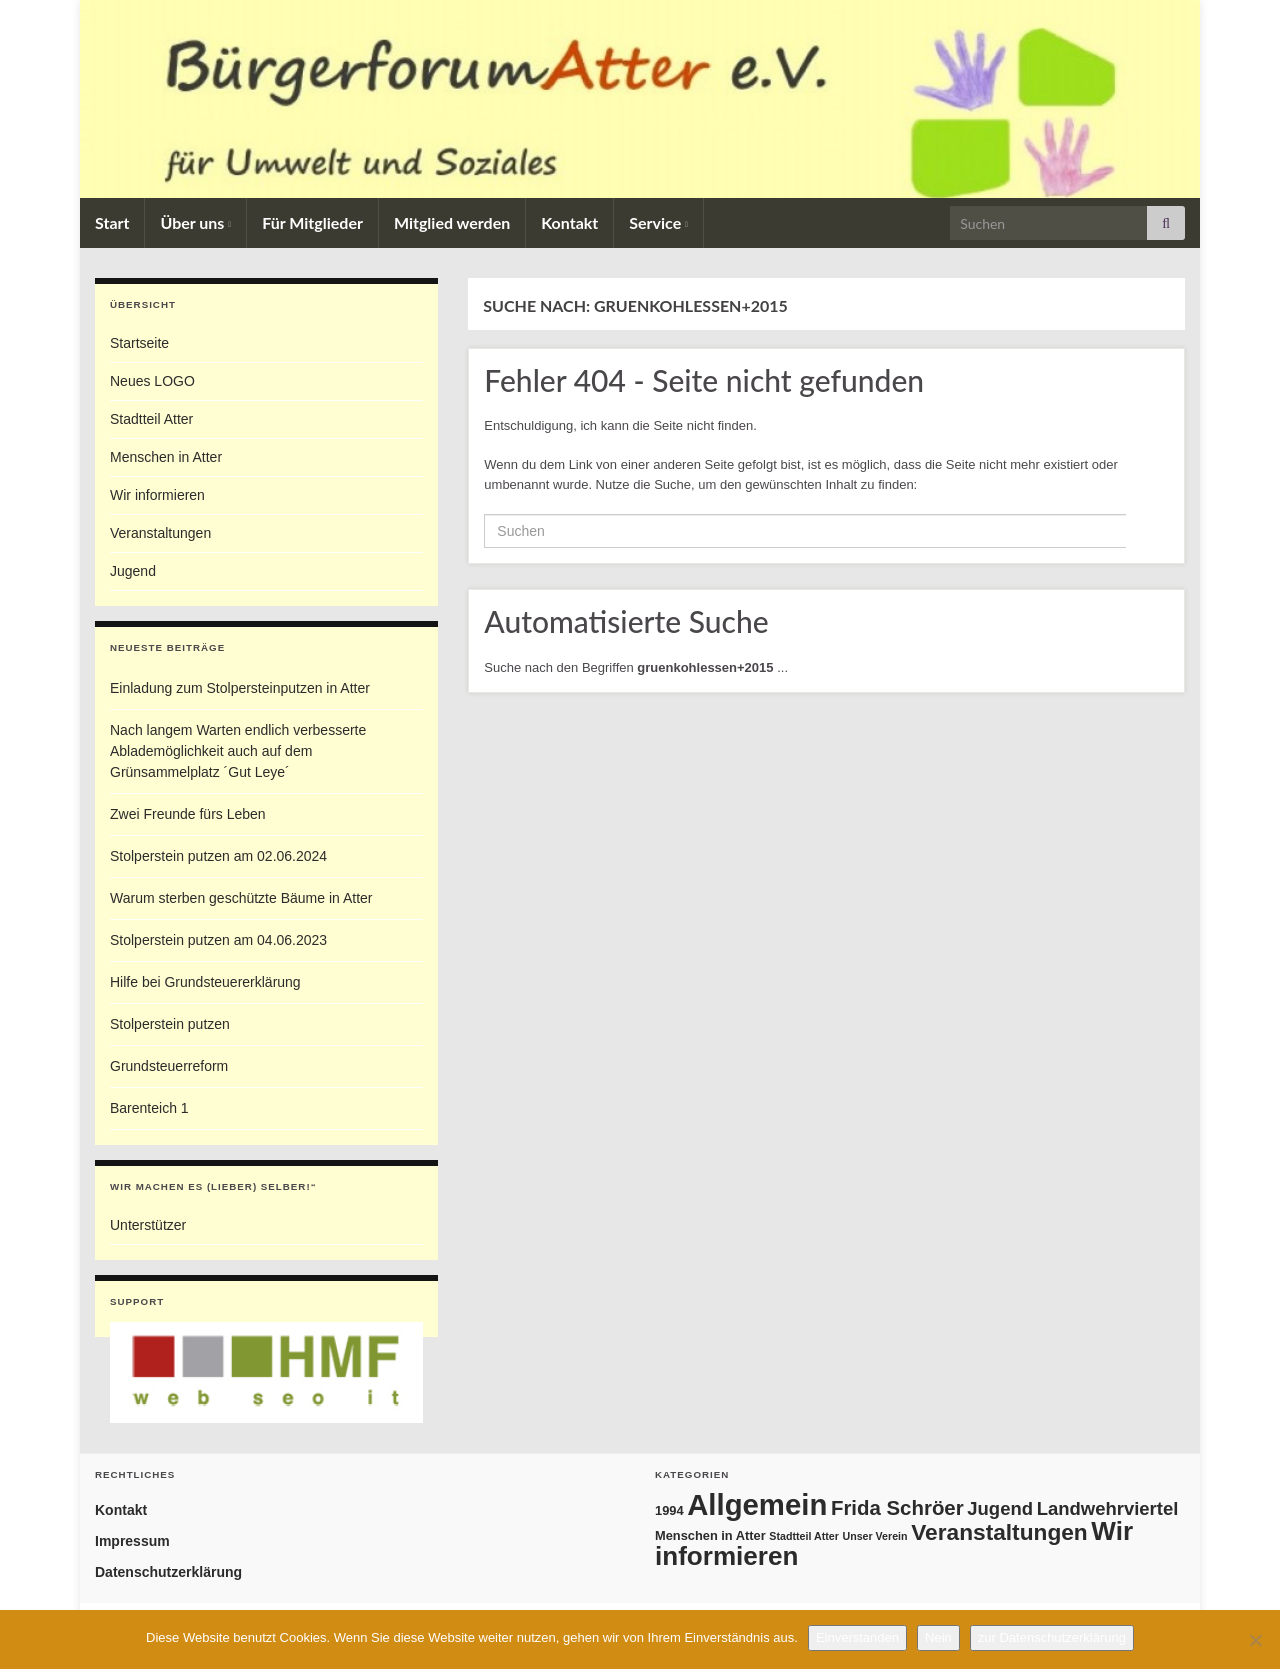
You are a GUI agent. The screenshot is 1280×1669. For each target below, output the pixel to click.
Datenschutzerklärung (168, 1572)
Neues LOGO (152, 381)
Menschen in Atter (166, 457)
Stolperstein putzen (170, 1024)
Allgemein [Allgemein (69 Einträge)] (757, 1504)
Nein (938, 1637)
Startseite (139, 343)
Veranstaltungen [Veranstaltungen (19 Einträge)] (999, 1532)
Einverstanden (857, 1637)
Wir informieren (157, 495)
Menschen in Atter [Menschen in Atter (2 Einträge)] (710, 1535)
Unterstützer (148, 1225)
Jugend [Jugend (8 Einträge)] (1000, 1508)
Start (112, 222)
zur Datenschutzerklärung (1052, 1637)
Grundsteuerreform (169, 1066)
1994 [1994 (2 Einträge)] (669, 1510)
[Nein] (1255, 1640)
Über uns (195, 222)
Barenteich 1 (149, 1108)
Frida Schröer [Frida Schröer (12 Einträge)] (897, 1508)
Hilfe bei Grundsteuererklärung (205, 982)
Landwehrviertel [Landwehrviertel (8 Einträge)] (1108, 1508)
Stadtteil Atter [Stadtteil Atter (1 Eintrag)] (803, 1536)
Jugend (133, 571)
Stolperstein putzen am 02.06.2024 (218, 856)
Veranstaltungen (160, 533)
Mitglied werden (452, 222)
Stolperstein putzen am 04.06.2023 (218, 940)
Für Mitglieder (312, 222)
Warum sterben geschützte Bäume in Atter (241, 898)
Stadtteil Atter (151, 419)
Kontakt (569, 222)
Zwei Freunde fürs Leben (188, 814)
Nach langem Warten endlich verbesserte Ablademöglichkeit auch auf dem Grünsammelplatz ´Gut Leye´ (238, 751)
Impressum (132, 1541)
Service (658, 222)
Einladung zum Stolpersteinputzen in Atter (240, 688)
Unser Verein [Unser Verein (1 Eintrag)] (874, 1536)
